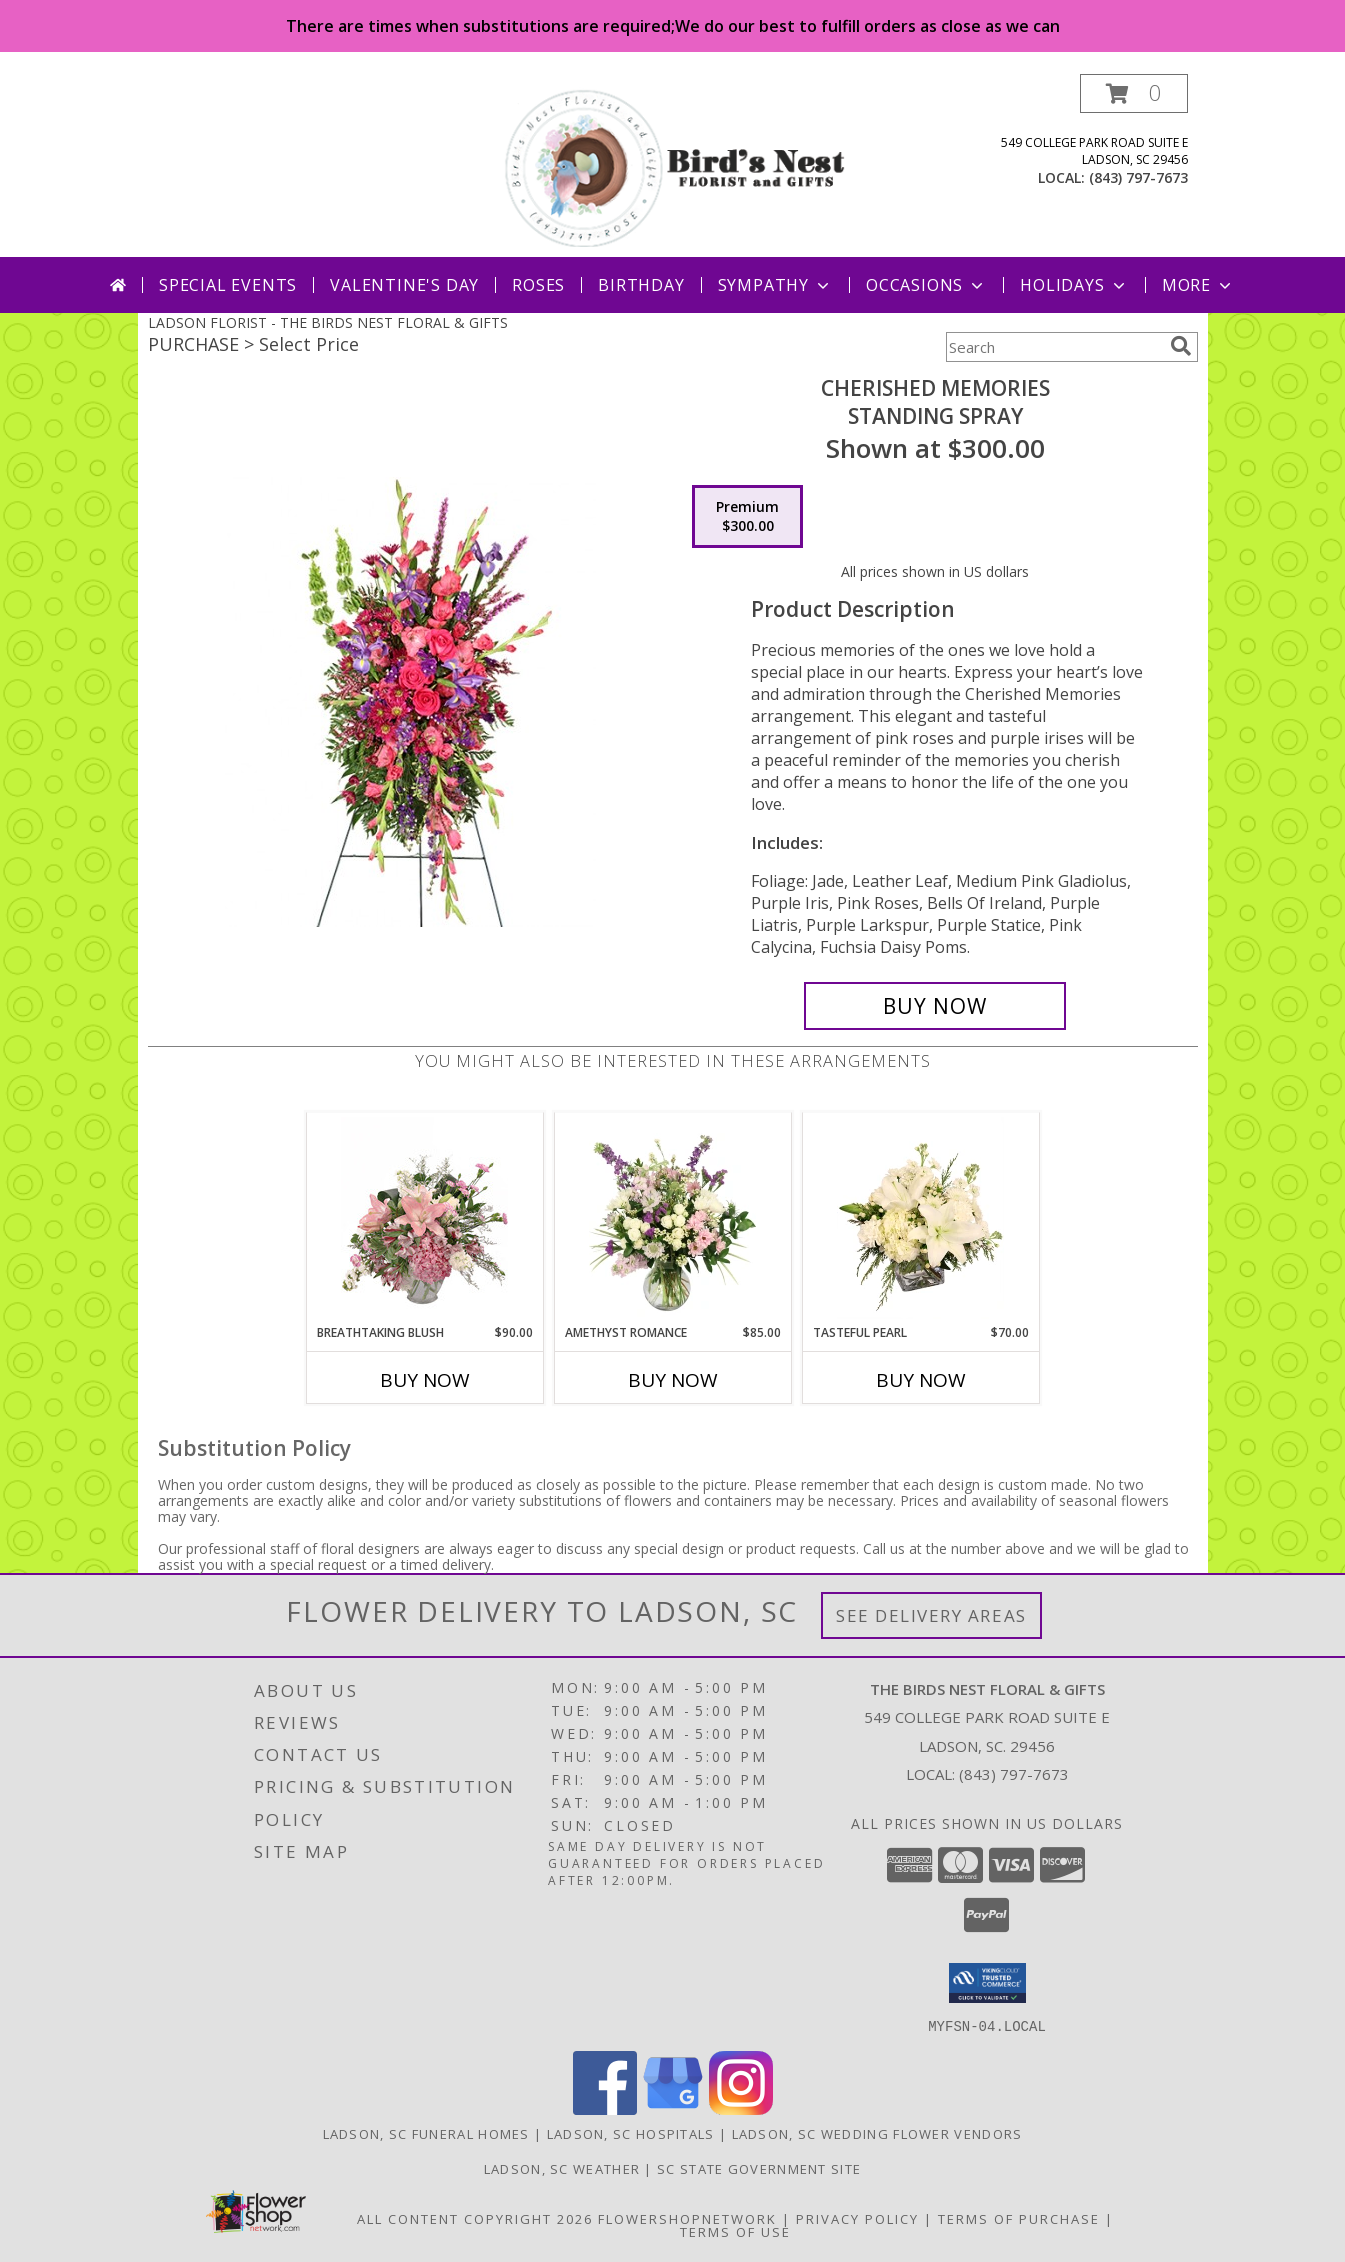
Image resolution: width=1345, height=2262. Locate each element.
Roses (538, 285)
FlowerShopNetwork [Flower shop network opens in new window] (687, 2218)
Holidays (1074, 285)
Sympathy (775, 285)
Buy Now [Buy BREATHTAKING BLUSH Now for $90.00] (425, 1380)
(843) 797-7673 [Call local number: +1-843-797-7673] (1138, 177)
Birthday (641, 285)
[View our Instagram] (741, 2108)
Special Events (228, 285)
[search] (1181, 346)
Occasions (926, 285)
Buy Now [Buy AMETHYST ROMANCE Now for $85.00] (673, 1380)
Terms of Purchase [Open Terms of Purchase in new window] (1019, 2218)
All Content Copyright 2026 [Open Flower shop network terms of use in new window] (475, 2218)
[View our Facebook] (605, 2108)
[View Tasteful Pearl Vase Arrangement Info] (920, 1218)
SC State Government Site (759, 2168)
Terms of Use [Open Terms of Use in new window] (735, 2231)
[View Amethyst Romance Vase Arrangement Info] (672, 1218)
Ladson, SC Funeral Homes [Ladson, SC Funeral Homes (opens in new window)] (426, 2133)
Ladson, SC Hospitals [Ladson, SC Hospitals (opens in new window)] (631, 2133)
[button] (1134, 93)
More (1198, 285)
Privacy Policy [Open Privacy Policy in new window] (857, 2218)
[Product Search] (1054, 347)
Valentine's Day (404, 285)
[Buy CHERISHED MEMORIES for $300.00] (935, 1006)
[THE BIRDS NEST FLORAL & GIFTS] (675, 165)
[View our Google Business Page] (673, 2108)
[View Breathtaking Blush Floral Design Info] (424, 1218)
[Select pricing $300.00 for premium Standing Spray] (747, 517)
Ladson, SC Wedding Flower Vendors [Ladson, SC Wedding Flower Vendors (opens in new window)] (877, 2133)
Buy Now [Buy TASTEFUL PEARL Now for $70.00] (921, 1380)
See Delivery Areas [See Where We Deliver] (931, 1615)
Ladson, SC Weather (562, 2168)
